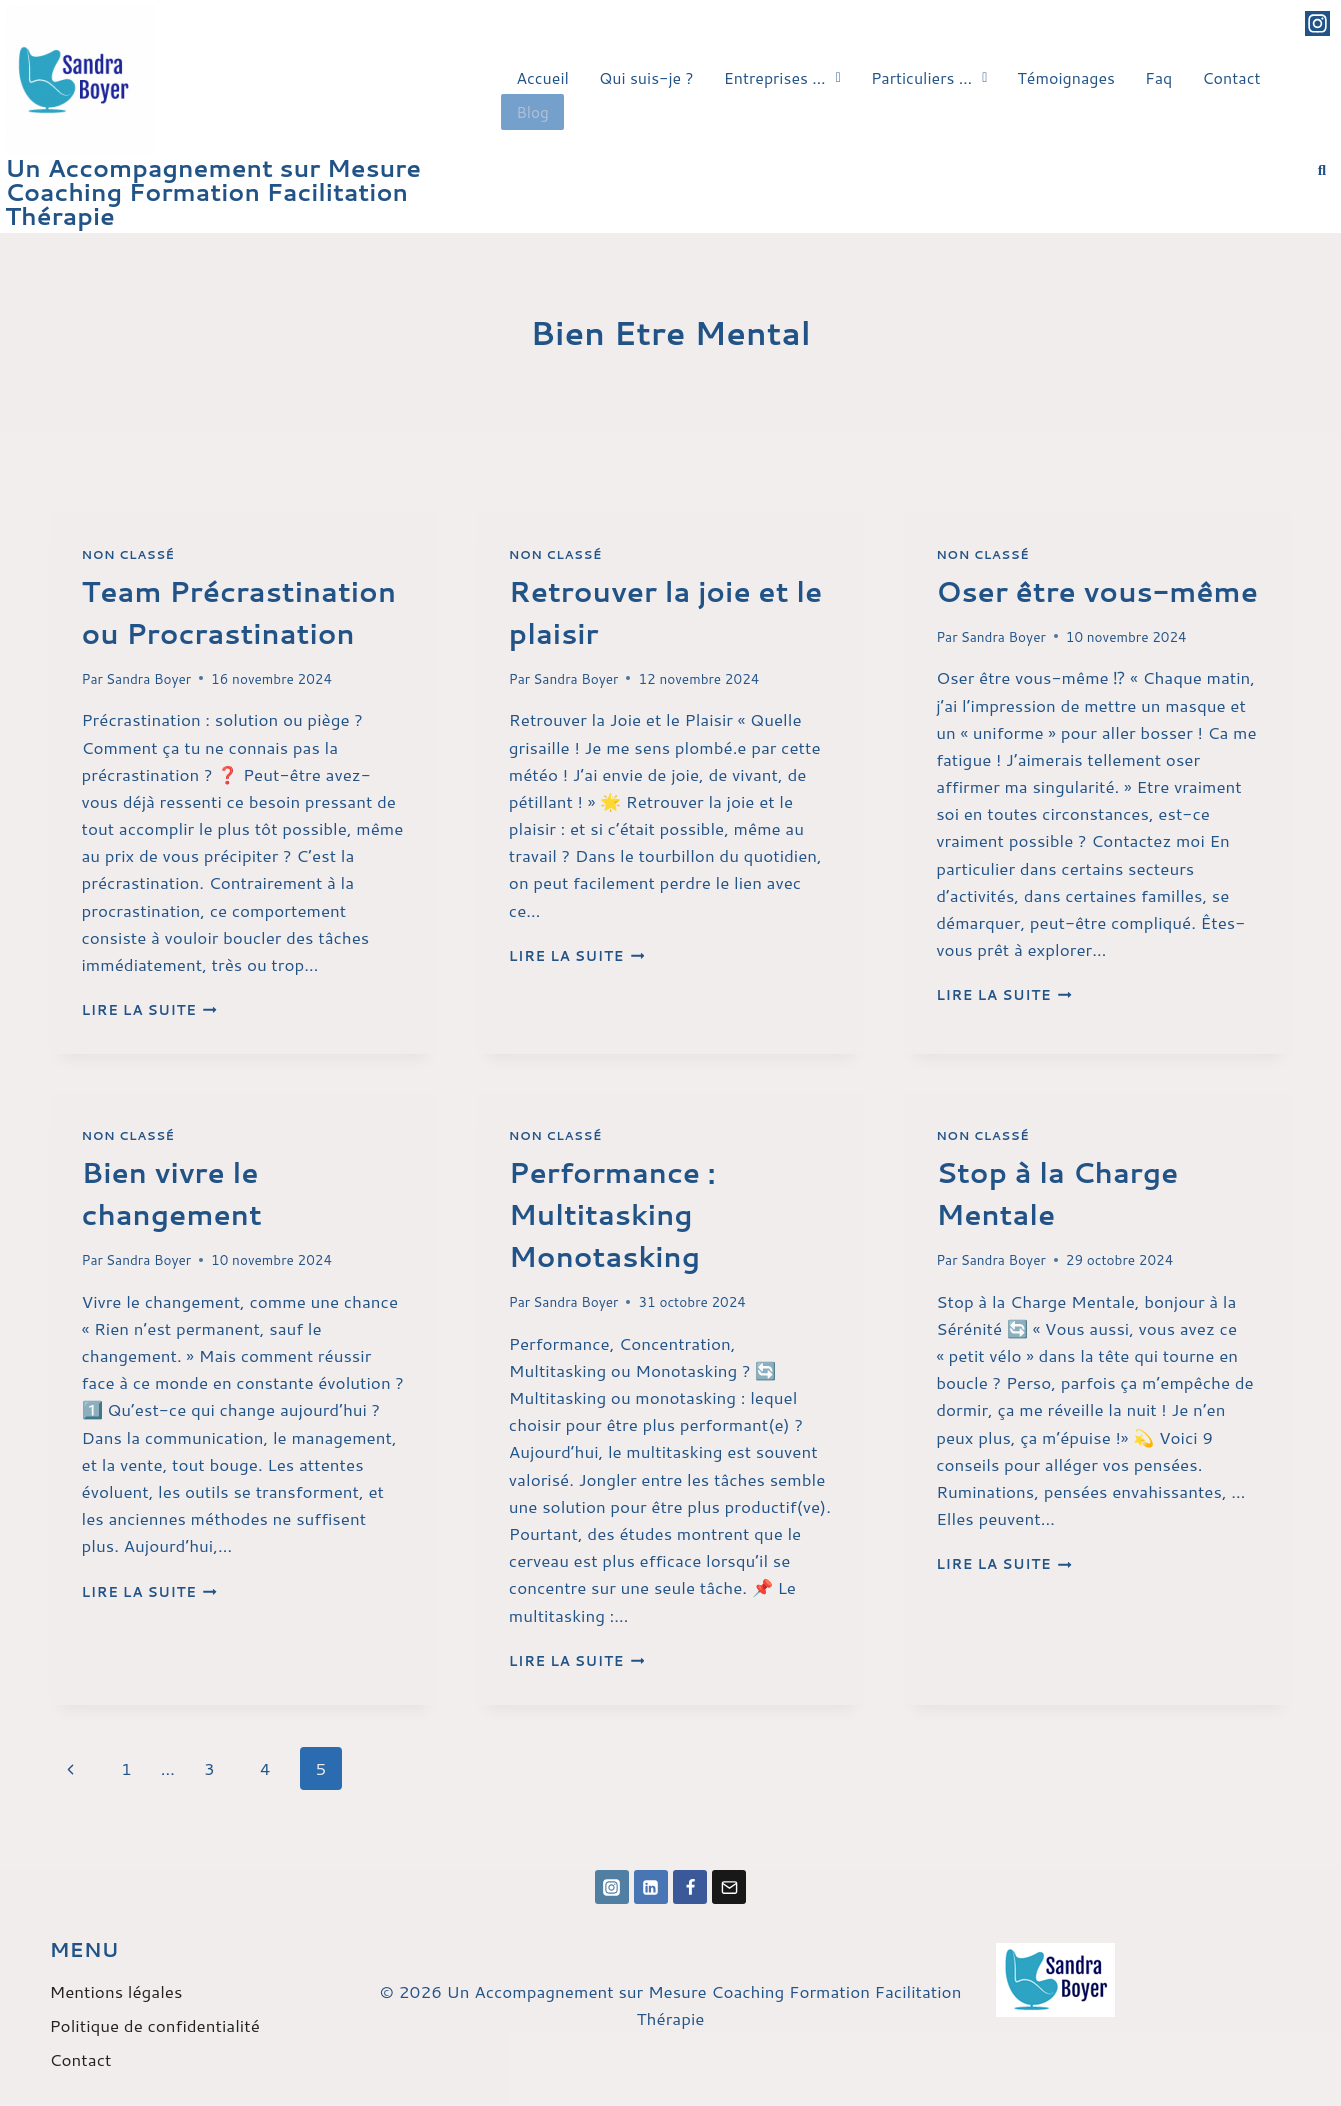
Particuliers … (929, 77)
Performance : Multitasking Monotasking (612, 1214)
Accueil (542, 77)
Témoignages (1066, 77)
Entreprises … (782, 77)
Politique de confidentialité (155, 2025)
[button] (782, 78)
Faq (1158, 77)
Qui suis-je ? (646, 77)
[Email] (729, 1887)
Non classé (128, 554)
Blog (532, 109)
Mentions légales (116, 1991)
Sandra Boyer (148, 678)
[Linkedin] (651, 1887)
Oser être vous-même (1097, 591)
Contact (1231, 77)
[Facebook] (690, 1887)
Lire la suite (150, 1009)
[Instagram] (612, 1887)
